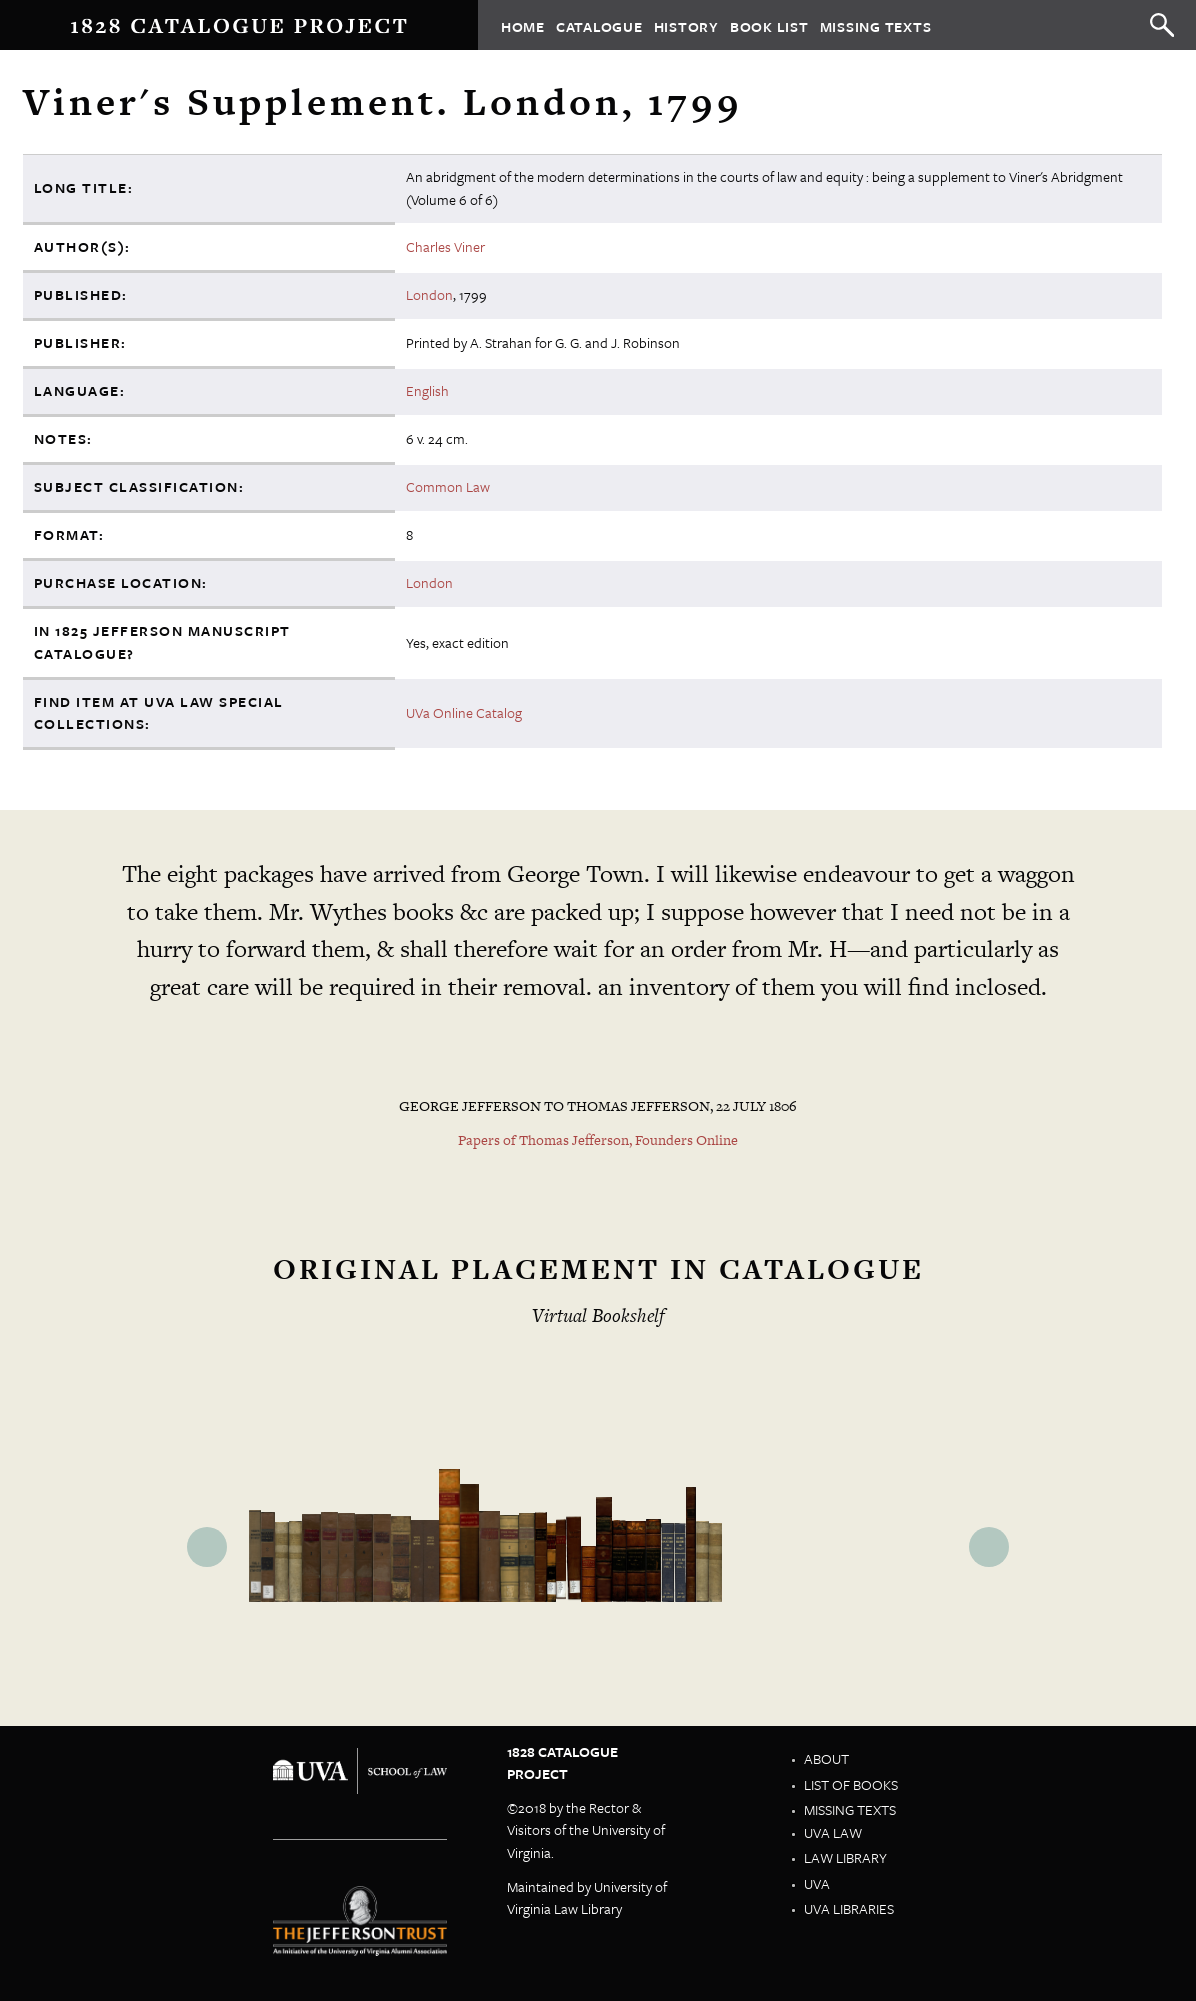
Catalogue (599, 25)
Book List (769, 25)
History (686, 25)
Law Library (845, 1857)
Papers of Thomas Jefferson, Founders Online (598, 1140)
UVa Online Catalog (464, 712)
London (429, 294)
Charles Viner (445, 246)
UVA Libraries (849, 1908)
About (826, 1758)
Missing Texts (876, 25)
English (427, 390)
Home (523, 25)
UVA (817, 1883)
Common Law (448, 486)
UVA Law (833, 1832)
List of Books (851, 1784)
